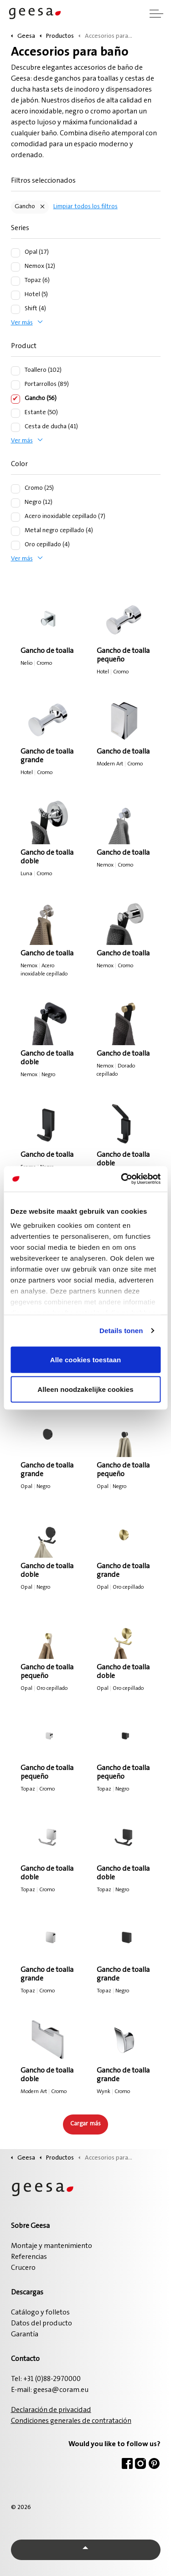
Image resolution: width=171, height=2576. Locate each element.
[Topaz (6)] (15, 281)
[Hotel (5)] (15, 295)
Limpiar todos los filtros (85, 207)
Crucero (23, 2268)
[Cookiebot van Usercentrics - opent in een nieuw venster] (122, 1179)
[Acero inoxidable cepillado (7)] (15, 517)
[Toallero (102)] (15, 370)
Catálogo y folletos (40, 2312)
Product (23, 346)
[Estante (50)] (15, 413)
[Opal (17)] (15, 252)
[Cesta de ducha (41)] (15, 427)
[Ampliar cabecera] (156, 13)
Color (19, 464)
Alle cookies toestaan (85, 1359)
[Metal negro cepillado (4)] (15, 531)
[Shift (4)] (15, 309)
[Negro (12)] (15, 503)
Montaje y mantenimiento (51, 2246)
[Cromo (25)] (15, 488)
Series (20, 228)
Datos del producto (41, 2323)
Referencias (29, 2257)
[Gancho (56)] (15, 399)
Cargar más (85, 2124)
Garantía (24, 2334)
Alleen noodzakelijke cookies (85, 1389)
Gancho (25, 207)
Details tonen (121, 1330)
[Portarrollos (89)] (15, 385)
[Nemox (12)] (15, 267)
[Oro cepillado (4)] (15, 545)
